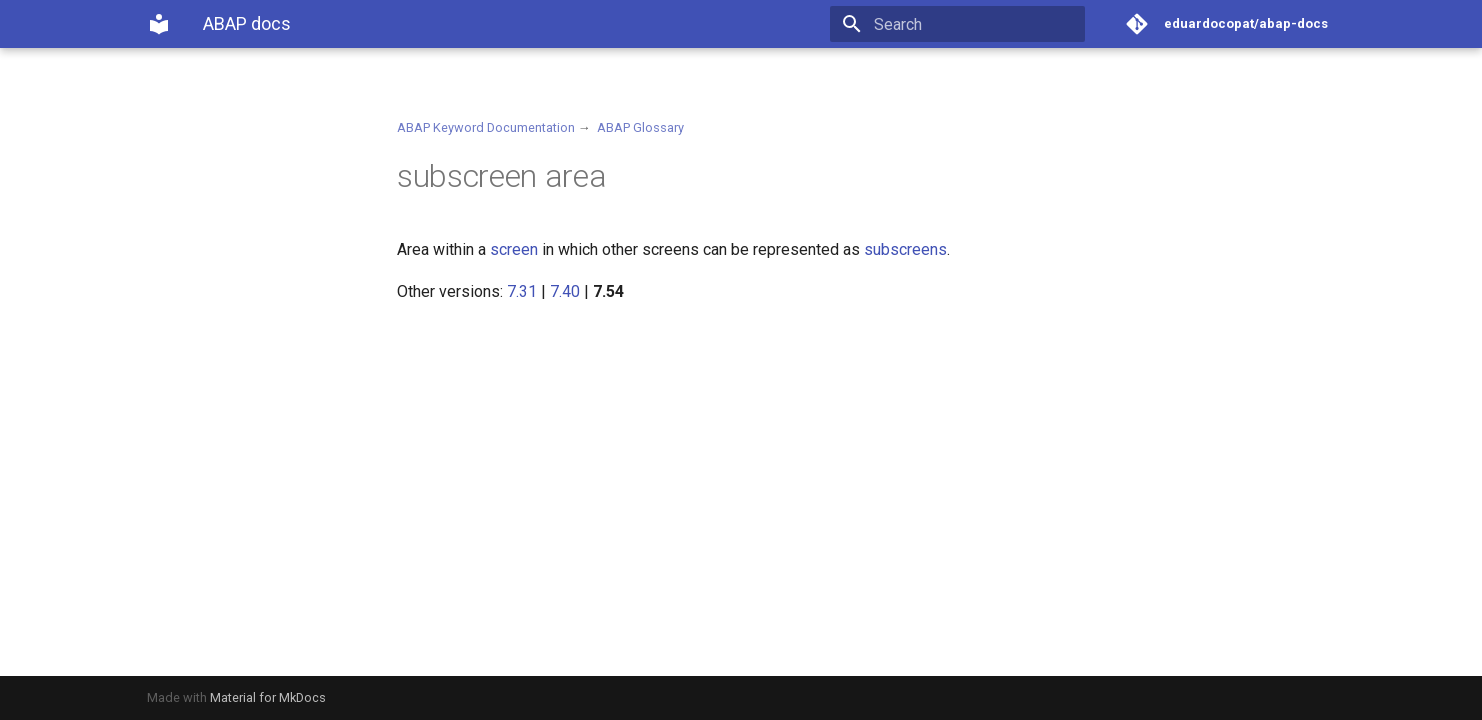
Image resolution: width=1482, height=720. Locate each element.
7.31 (522, 291)
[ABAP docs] (159, 24)
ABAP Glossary (640, 127)
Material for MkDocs (268, 697)
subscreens (905, 249)
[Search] (968, 24)
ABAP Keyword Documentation (486, 127)
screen (514, 249)
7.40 (565, 291)
